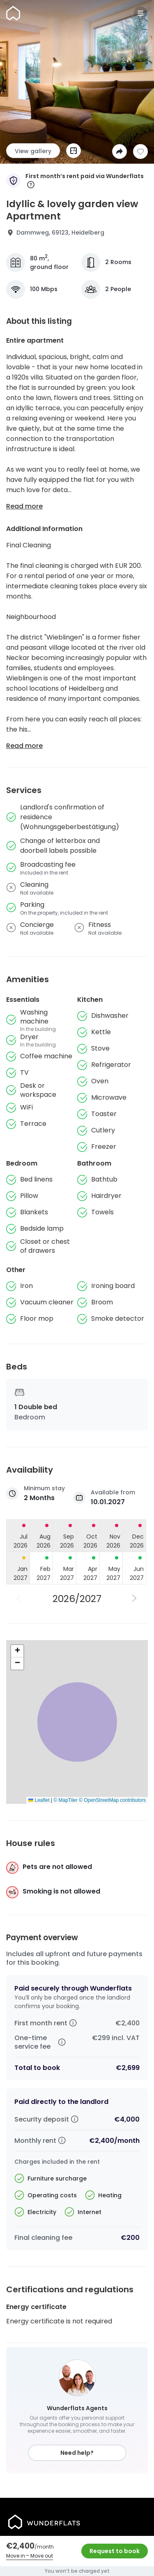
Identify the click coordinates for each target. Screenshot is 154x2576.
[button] (17, 1651)
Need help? (77, 2453)
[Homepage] (13, 13)
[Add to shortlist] (140, 151)
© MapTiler (65, 1800)
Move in (15, 2555)
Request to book (115, 2551)
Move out (41, 2555)
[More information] (30, 185)
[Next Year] (135, 1599)
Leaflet (38, 1800)
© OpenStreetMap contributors (112, 1800)
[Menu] (140, 13)
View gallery (33, 151)
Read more (24, 506)
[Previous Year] (19, 1599)
